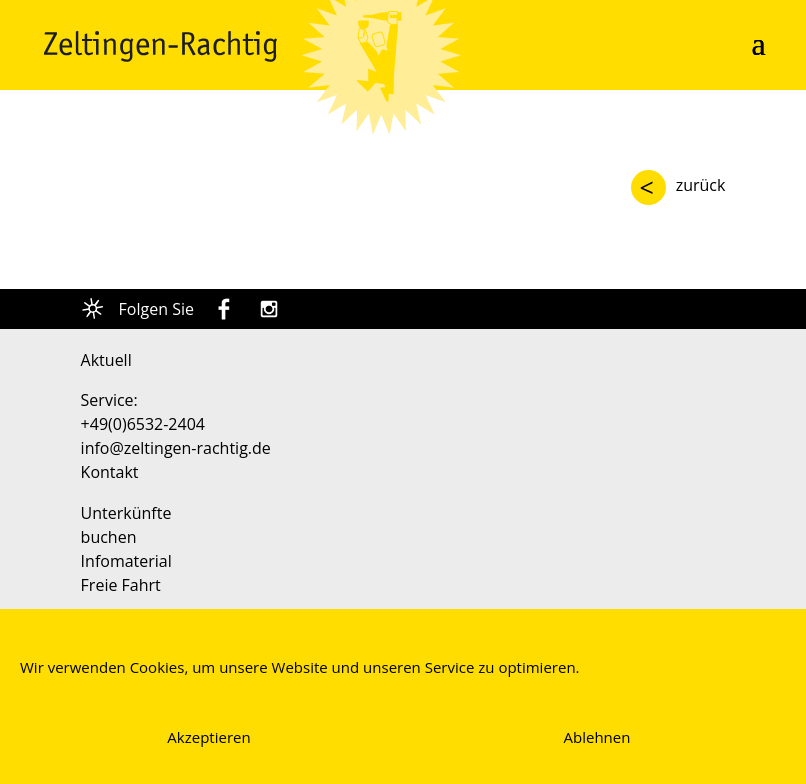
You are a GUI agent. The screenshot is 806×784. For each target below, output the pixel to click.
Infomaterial (126, 561)
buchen (109, 537)
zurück (701, 185)
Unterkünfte (126, 513)
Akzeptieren (208, 737)
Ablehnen (597, 737)
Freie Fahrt (121, 585)
